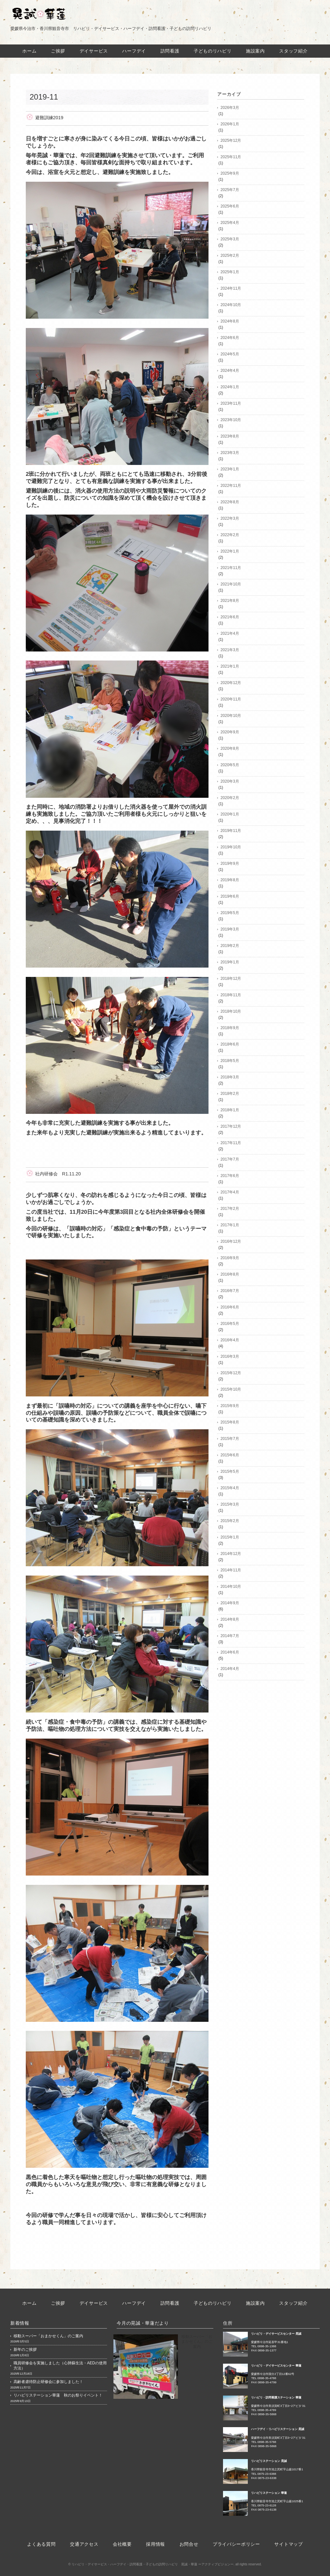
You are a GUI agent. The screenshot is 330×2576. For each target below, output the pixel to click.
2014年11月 (230, 1570)
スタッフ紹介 (293, 50)
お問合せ (189, 2544)
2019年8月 (229, 880)
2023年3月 (229, 452)
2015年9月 (229, 1406)
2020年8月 (229, 748)
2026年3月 (229, 107)
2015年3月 (229, 1504)
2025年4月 (229, 222)
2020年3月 (229, 781)
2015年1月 (229, 1537)
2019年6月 (229, 896)
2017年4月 (229, 1192)
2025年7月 (229, 190)
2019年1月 (229, 962)
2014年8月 (229, 1619)
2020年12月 (230, 682)
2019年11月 (230, 830)
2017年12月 (230, 1126)
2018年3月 (229, 1077)
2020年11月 (230, 699)
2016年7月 (229, 1290)
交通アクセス (84, 2544)
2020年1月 (229, 814)
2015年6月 (229, 1455)
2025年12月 (230, 140)
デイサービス (94, 50)
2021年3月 (229, 650)
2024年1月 (229, 387)
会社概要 (122, 2544)
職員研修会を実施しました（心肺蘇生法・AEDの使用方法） (60, 2365)
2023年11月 (230, 403)
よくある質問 (41, 2544)
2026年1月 (229, 124)
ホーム (29, 50)
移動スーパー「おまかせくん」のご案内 (48, 2336)
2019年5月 (229, 913)
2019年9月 (229, 863)
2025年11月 (230, 157)
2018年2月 (229, 1093)
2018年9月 (229, 1028)
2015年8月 (229, 1422)
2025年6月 (229, 206)
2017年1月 (229, 1225)
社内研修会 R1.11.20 (58, 1173)
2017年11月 (230, 1143)
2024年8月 (229, 321)
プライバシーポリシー (236, 2544)
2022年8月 (229, 502)
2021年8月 (229, 600)
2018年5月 (229, 1060)
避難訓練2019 (49, 117)
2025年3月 (229, 239)
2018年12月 (230, 978)
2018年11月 (230, 995)
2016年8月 (229, 1274)
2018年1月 (229, 1110)
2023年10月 (230, 420)
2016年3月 (229, 1356)
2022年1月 (229, 551)
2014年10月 (230, 1586)
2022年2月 (229, 535)
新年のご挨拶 (25, 2349)
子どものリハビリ (213, 50)
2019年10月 (230, 847)
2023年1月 (229, 469)
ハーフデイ (134, 50)
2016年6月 (229, 1307)
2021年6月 (229, 617)
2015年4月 (229, 1488)
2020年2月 (229, 798)
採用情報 (155, 2544)
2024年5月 (229, 354)
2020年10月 (230, 715)
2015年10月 (230, 1389)
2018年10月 (230, 1011)
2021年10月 (230, 584)
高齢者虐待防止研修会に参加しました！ (48, 2381)
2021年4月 (229, 633)
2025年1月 (229, 272)
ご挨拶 (58, 50)
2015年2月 (229, 1521)
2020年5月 (229, 765)
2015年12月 (230, 1373)
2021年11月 (230, 567)
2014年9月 (229, 1603)
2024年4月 (229, 370)
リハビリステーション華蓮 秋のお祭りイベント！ (58, 2395)
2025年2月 (229, 255)
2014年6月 (229, 1652)
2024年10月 (230, 305)
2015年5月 (229, 1471)
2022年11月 (230, 485)
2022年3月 (229, 518)
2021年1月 (229, 666)
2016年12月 (230, 1241)
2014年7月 (229, 1636)
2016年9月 (229, 1258)
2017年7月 (229, 1159)
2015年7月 (229, 1438)
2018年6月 (229, 1044)
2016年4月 (229, 1340)
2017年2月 (229, 1208)
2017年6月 (229, 1175)
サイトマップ (289, 2544)
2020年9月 (229, 732)
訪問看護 (170, 50)
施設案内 (255, 50)
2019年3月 (229, 929)
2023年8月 (229, 436)
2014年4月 (229, 1668)
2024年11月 (230, 288)
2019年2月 (229, 945)
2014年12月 (230, 1553)
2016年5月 (229, 1323)
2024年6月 (229, 337)
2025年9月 (229, 173)
